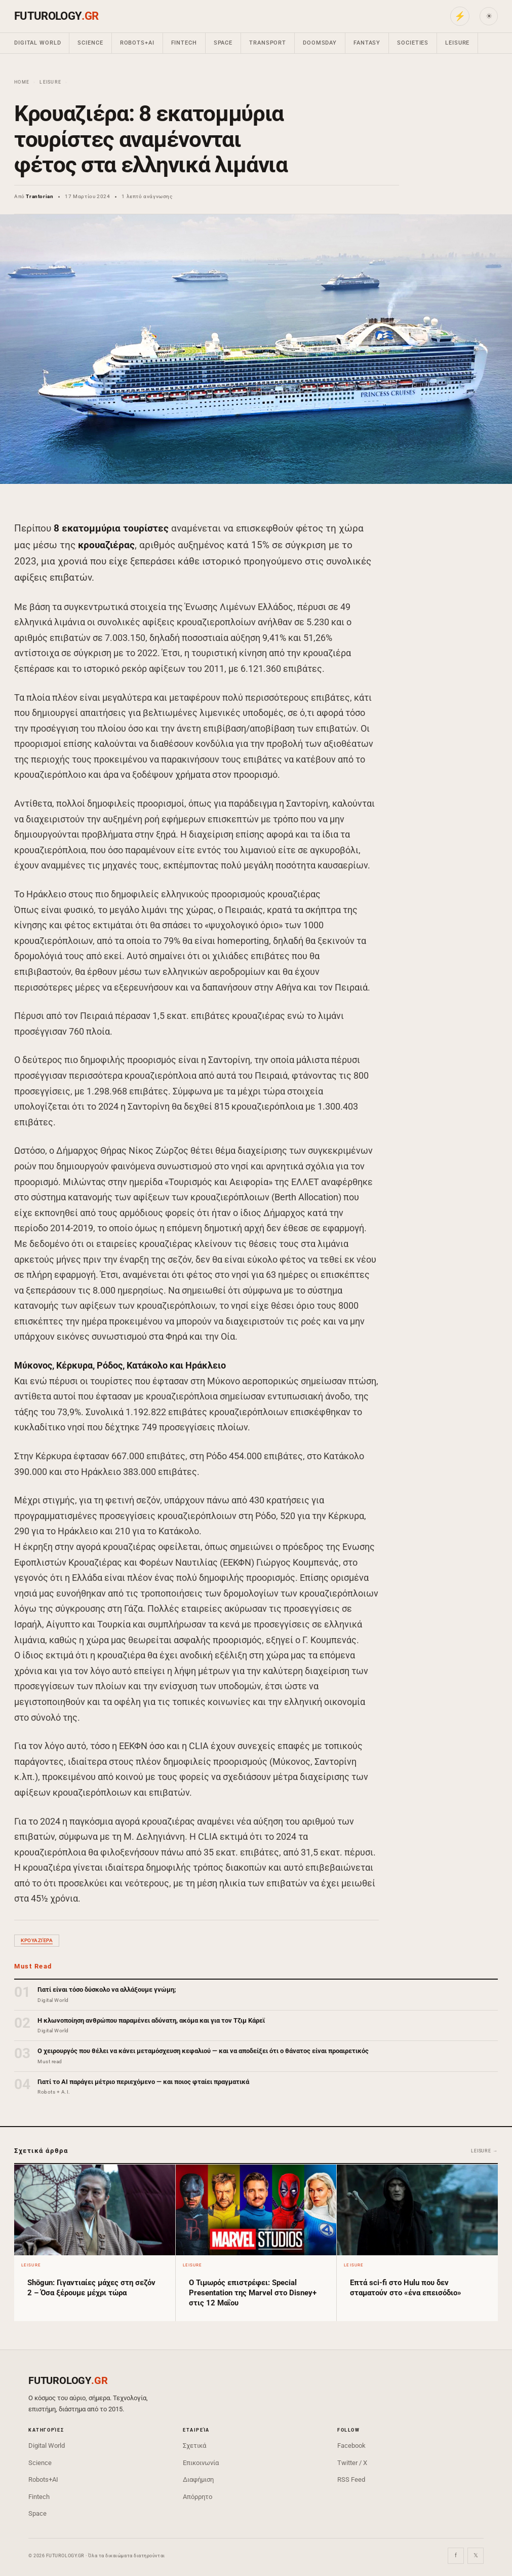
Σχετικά (194, 2445)
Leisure (457, 43)
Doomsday (320, 43)
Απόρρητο (197, 2497)
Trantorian (39, 196)
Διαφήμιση (198, 2479)
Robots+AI (137, 43)
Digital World (37, 43)
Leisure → (484, 2150)
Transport (267, 43)
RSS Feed (351, 2479)
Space (223, 43)
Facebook (351, 2445)
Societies (412, 43)
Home (21, 82)
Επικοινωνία (201, 2463)
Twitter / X (352, 2463)
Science (90, 43)
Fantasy (366, 43)
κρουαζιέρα (37, 1940)
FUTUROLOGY (56, 16)
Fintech (184, 43)
